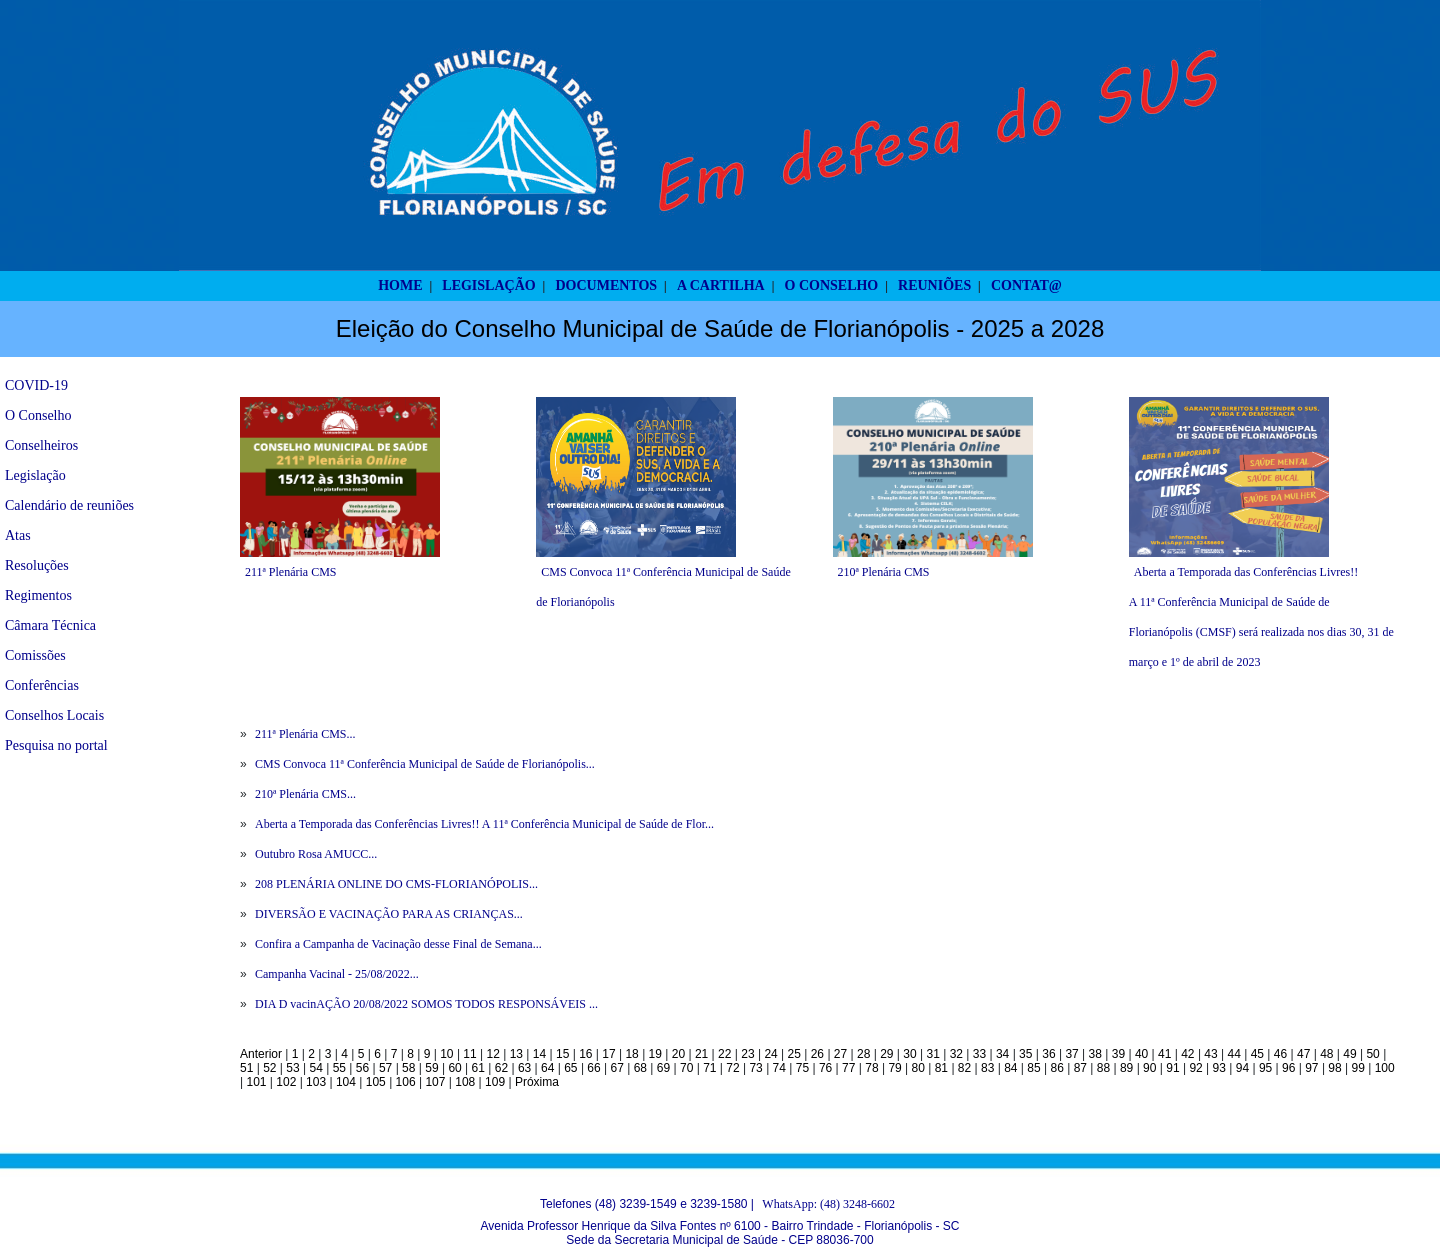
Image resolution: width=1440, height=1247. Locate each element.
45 (1257, 1054)
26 (817, 1054)
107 (435, 1082)
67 (617, 1068)
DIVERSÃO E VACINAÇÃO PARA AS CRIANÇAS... (389, 914)
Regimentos (38, 595)
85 (1033, 1068)
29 (886, 1054)
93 (1219, 1068)
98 (1334, 1068)
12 (493, 1054)
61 (478, 1068)
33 (979, 1054)
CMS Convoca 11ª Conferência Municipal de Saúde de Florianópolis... (425, 764)
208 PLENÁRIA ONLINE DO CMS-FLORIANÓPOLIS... (396, 884)
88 (1103, 1068)
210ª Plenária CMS (884, 572)
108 (465, 1082)
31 (932, 1054)
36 (1048, 1054)
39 (1118, 1054)
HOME (400, 285)
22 (724, 1054)
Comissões (35, 655)
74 (779, 1068)
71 (709, 1068)
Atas (18, 535)
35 (1025, 1054)
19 (655, 1054)
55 (339, 1068)
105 (376, 1082)
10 (446, 1054)
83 (987, 1068)
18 (631, 1054)
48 (1326, 1054)
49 (1349, 1054)
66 (593, 1068)
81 (941, 1068)
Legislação (35, 475)
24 (770, 1054)
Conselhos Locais (54, 715)
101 (256, 1082)
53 (292, 1068)
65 (570, 1068)
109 (495, 1082)
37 (1071, 1054)
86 (1056, 1068)
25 (794, 1054)
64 (547, 1068)
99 (1358, 1068)
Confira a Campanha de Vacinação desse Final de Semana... (398, 944)
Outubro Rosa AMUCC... (316, 854)
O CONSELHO (832, 285)
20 (678, 1054)
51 (246, 1068)
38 (1095, 1054)
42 (1187, 1054)
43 (1210, 1054)
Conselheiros (41, 445)
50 (1372, 1054)
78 (871, 1068)
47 (1303, 1054)
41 (1164, 1054)
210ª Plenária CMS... (305, 794)
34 (1002, 1054)
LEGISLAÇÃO (488, 285)
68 (640, 1068)
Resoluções (37, 565)
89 (1126, 1068)
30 (909, 1054)
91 (1172, 1068)
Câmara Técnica (50, 625)
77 (848, 1068)
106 (406, 1082)
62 (501, 1068)
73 (755, 1068)
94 (1242, 1068)
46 (1280, 1054)
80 (918, 1068)
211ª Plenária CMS (291, 572)
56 (362, 1068)
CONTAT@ (1026, 285)
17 (608, 1054)
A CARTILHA (721, 285)
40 (1141, 1054)
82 (964, 1068)
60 (454, 1068)
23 (747, 1054)
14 (539, 1054)
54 (315, 1068)
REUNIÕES (934, 285)
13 (516, 1054)
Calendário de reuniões (69, 505)
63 (524, 1068)
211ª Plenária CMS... (305, 734)
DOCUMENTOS (606, 285)
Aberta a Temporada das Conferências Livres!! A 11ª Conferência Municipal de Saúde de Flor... (484, 824)
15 (562, 1054)
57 (385, 1068)
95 (1265, 1068)
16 (585, 1054)
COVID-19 (36, 385)
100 (1385, 1068)
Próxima (537, 1082)
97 (1311, 1068)
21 (701, 1054)
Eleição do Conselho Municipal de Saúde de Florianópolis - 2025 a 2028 (720, 328)
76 (825, 1068)
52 (269, 1068)
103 (316, 1082)
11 (469, 1054)
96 (1288, 1068)
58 (408, 1068)
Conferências (42, 685)
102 (286, 1082)
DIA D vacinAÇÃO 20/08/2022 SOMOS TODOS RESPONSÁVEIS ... (426, 1004)
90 (1149, 1068)
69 (663, 1068)
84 (1010, 1068)
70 (686, 1068)
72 (732, 1068)
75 (802, 1068)
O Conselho (38, 415)
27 (840, 1054)
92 (1195, 1068)
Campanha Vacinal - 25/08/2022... (337, 974)
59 (431, 1068)
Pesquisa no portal (56, 745)
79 (894, 1068)
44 (1234, 1054)
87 (1080, 1068)
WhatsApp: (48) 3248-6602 (828, 1204)
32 (956, 1054)
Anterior (261, 1054)
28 (863, 1054)
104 (346, 1082)
